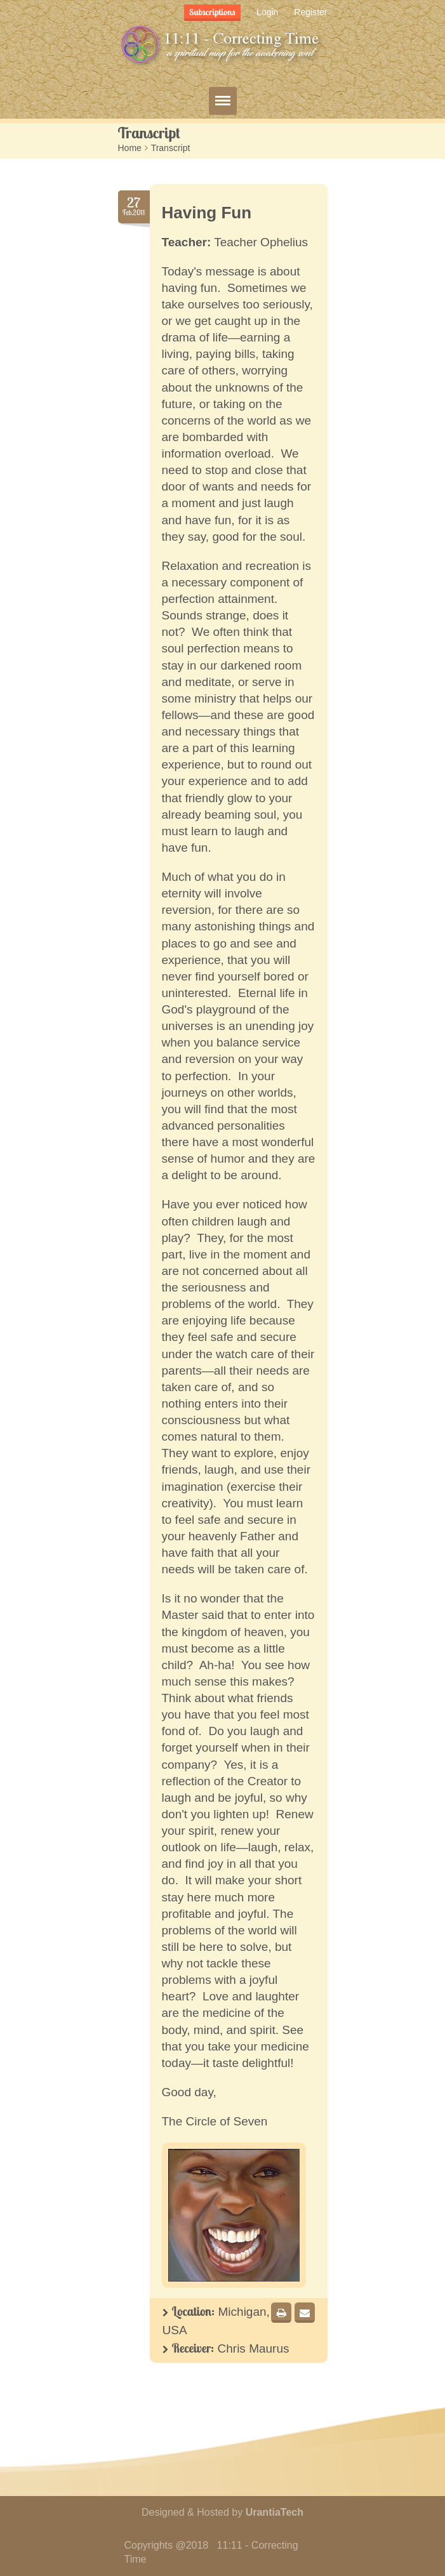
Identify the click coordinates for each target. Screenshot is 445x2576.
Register (310, 12)
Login (267, 12)
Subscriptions (212, 12)
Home (130, 148)
